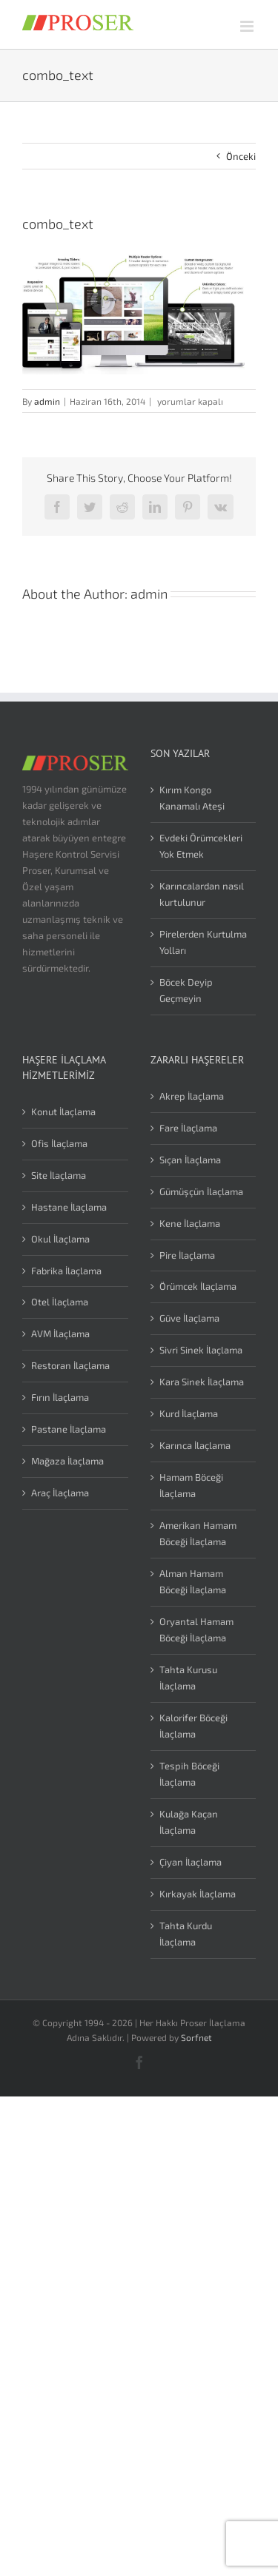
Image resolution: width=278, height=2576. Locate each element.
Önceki (241, 156)
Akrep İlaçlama (191, 1096)
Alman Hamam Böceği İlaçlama (192, 1581)
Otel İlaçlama (59, 1302)
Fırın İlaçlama (60, 1397)
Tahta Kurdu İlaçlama (185, 1934)
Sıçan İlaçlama (190, 1160)
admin (47, 401)
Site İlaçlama (58, 1175)
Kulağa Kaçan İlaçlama (188, 1822)
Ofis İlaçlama (59, 1143)
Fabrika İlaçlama (66, 1271)
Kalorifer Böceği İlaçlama (193, 1726)
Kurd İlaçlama (188, 1413)
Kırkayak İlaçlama (197, 1894)
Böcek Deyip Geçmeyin (186, 990)
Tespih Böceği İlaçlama (189, 1774)
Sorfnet (196, 2037)
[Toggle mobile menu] (248, 26)
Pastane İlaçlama (68, 1429)
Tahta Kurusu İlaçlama (188, 1678)
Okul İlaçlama (60, 1239)
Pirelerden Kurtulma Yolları (203, 942)
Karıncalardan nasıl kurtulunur (201, 894)
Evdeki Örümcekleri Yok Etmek (200, 846)
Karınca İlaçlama (195, 1445)
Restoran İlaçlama (70, 1365)
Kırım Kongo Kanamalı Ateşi (192, 798)
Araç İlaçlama (60, 1493)
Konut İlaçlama (63, 1111)
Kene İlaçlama (189, 1223)
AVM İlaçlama (60, 1333)
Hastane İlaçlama (69, 1207)
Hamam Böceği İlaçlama (191, 1485)
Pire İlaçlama (187, 1255)
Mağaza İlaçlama (67, 1461)
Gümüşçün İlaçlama (201, 1191)
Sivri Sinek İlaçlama (200, 1350)
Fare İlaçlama (188, 1128)
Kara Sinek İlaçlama (201, 1382)
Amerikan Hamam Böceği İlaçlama (197, 1533)
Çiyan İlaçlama (190, 1862)
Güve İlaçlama (189, 1318)
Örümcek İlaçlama (197, 1286)
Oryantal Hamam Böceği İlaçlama (196, 1629)
